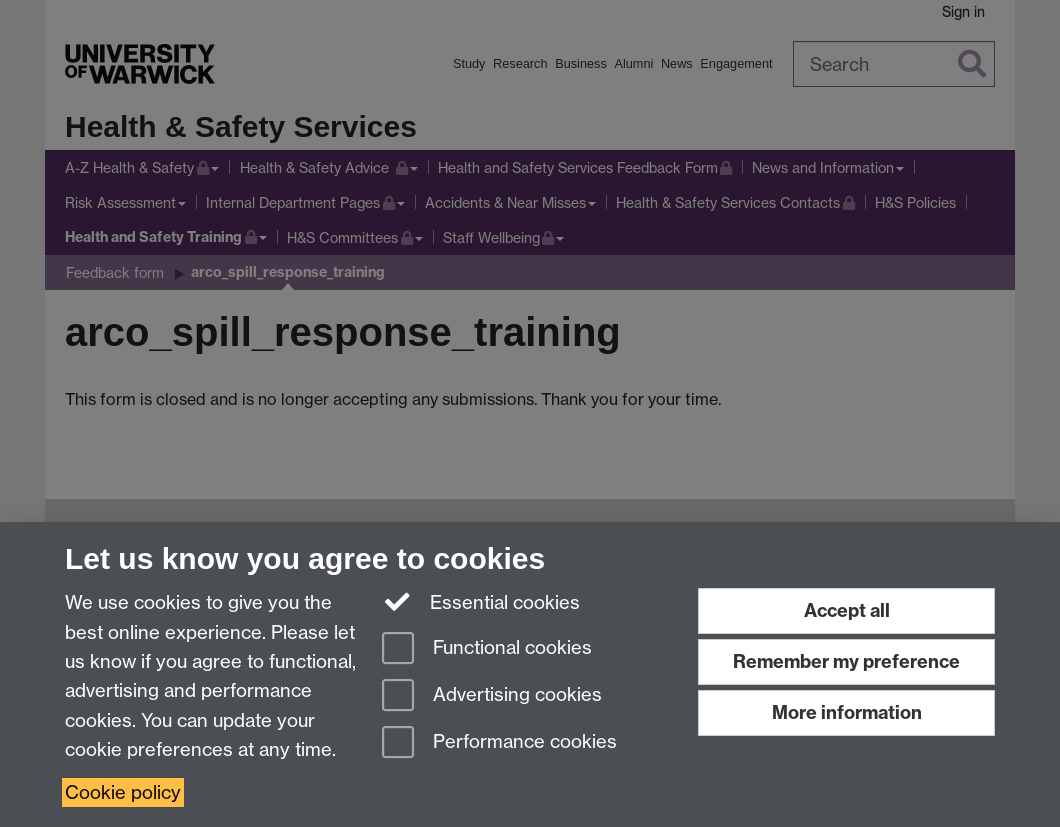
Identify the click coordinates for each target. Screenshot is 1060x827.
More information (847, 712)
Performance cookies (499, 743)
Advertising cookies (492, 696)
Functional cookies (487, 649)
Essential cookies (481, 601)
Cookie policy (123, 792)
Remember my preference (846, 661)
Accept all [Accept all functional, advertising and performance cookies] (847, 610)
